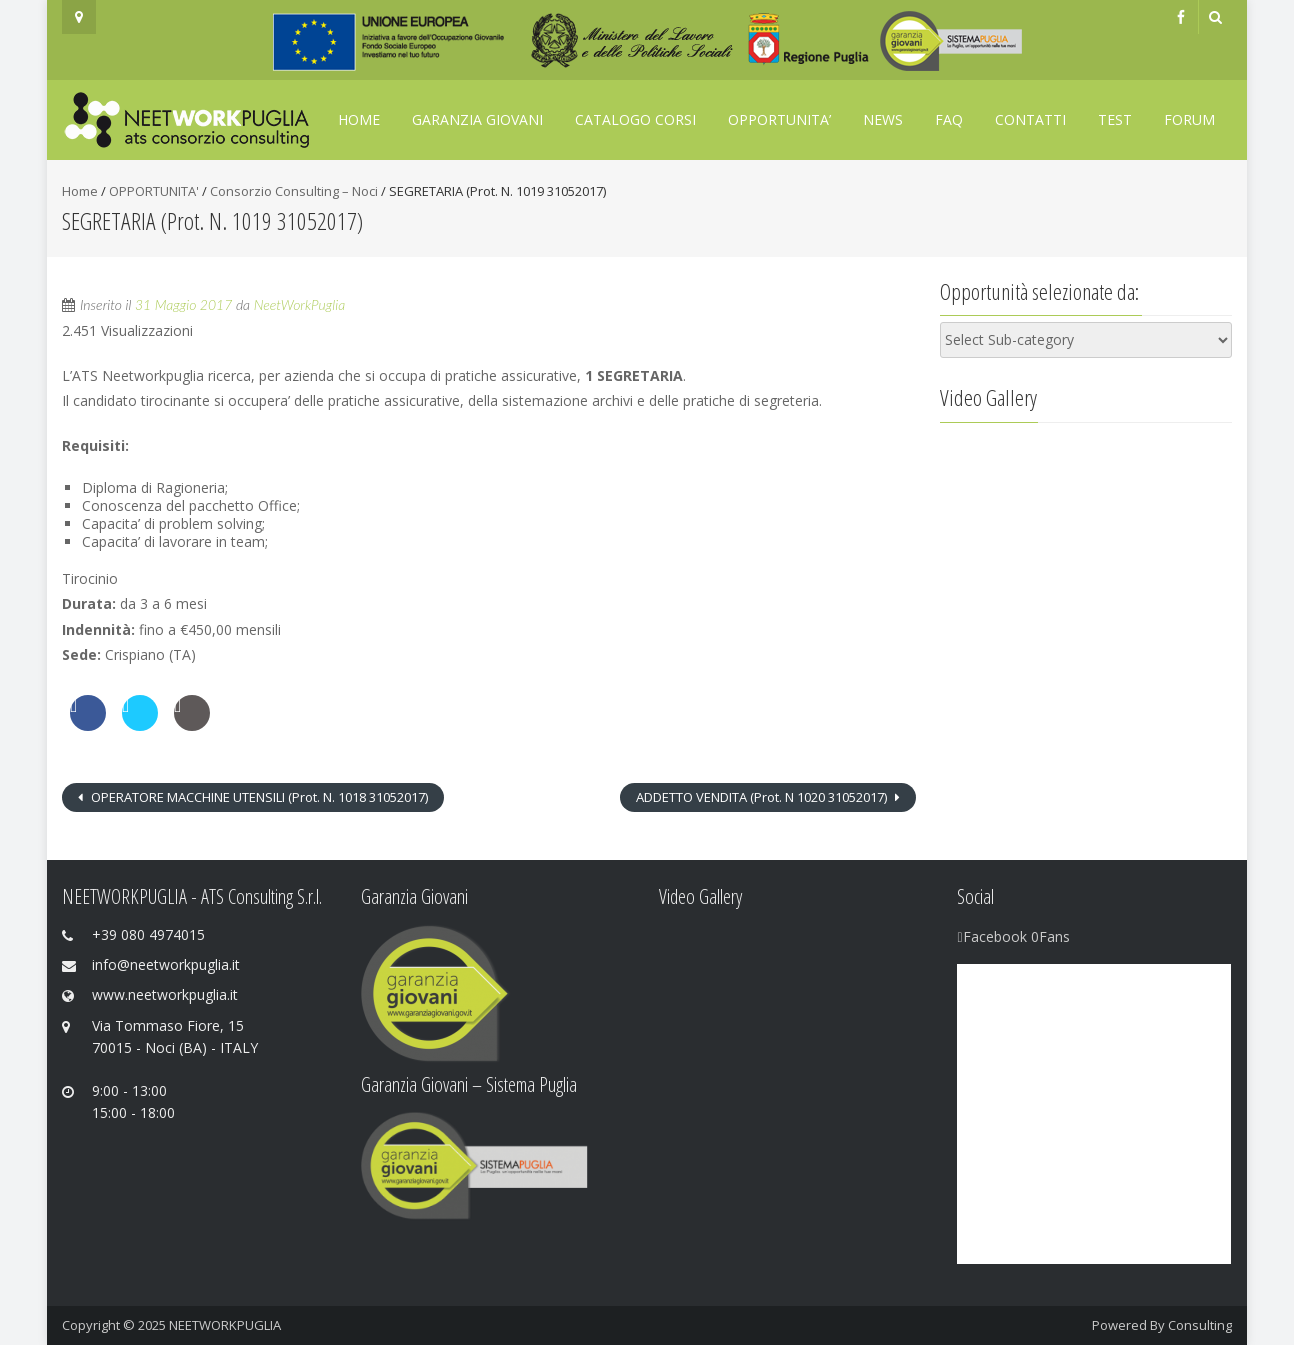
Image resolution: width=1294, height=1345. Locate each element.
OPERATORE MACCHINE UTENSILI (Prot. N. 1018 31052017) (258, 797)
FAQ (949, 119)
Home (359, 119)
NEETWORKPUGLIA (225, 1325)
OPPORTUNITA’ (779, 119)
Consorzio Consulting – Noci (294, 191)
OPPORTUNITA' (154, 191)
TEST (1115, 119)
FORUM (1189, 119)
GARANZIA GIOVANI (477, 119)
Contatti (1030, 119)
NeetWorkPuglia (300, 304)
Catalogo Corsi (635, 119)
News (883, 119)
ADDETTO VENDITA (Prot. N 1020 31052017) (763, 797)
